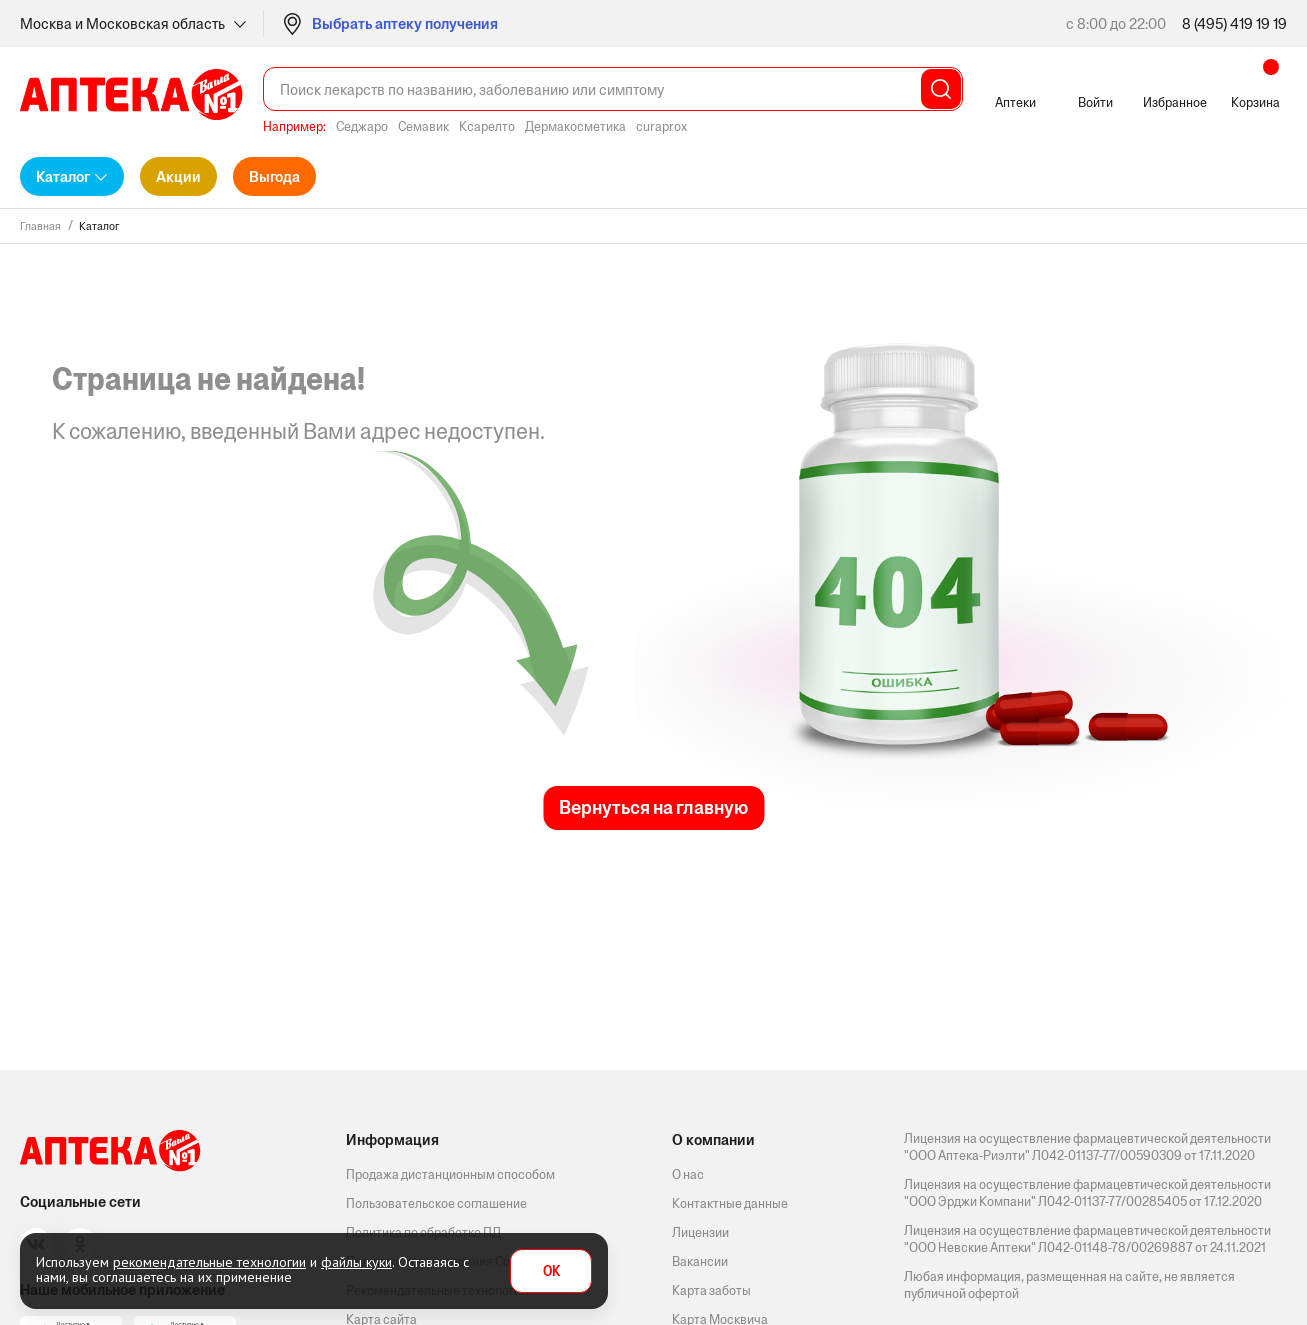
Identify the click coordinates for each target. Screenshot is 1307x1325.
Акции (178, 176)
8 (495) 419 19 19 (1234, 23)
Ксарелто (487, 126)
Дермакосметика (575, 126)
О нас (688, 1174)
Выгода (274, 176)
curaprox (661, 126)
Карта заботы (711, 1290)
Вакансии (700, 1261)
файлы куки (356, 1262)
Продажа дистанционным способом (450, 1174)
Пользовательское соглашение (436, 1203)
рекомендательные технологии (209, 1262)
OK (551, 1271)
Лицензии (700, 1232)
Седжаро (362, 126)
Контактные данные (730, 1203)
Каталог (63, 176)
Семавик (423, 126)
